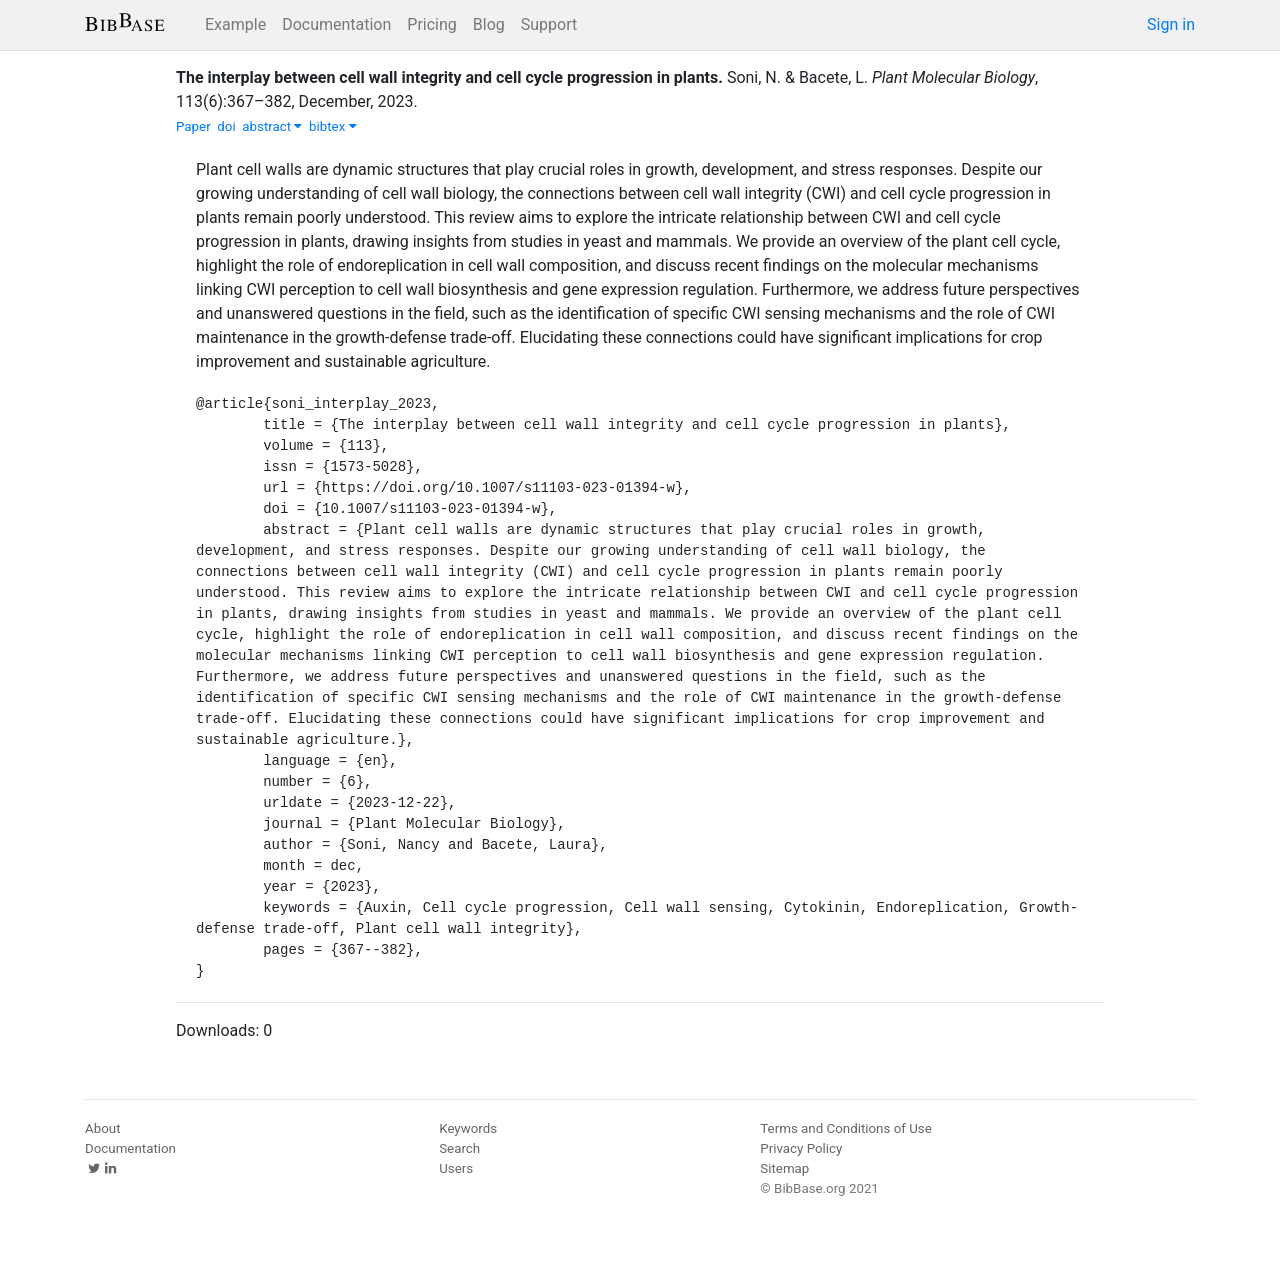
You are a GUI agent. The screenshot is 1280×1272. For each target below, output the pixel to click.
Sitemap (784, 1168)
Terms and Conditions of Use (845, 1128)
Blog (489, 24)
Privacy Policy (801, 1148)
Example (235, 24)
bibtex (333, 126)
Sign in (1171, 24)
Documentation (336, 24)
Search (459, 1148)
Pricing (432, 24)
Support (549, 24)
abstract (272, 126)
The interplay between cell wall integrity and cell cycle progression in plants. (449, 77)
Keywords (468, 1128)
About (103, 1128)
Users (456, 1168)
